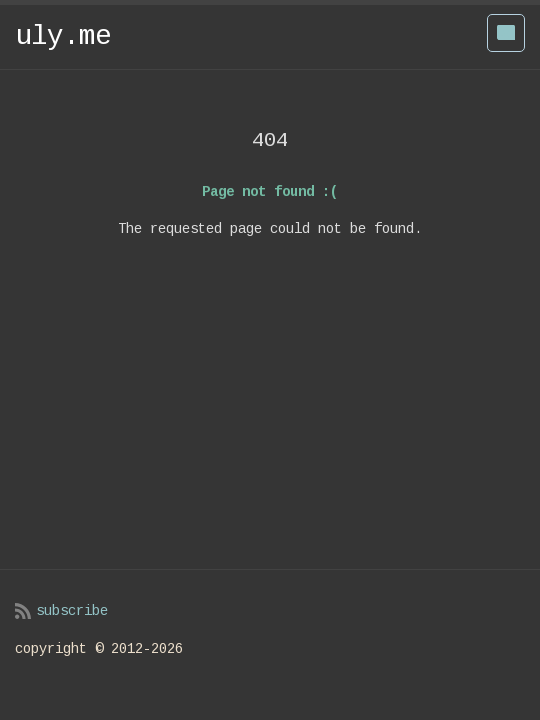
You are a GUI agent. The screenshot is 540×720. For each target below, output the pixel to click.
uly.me (63, 36)
